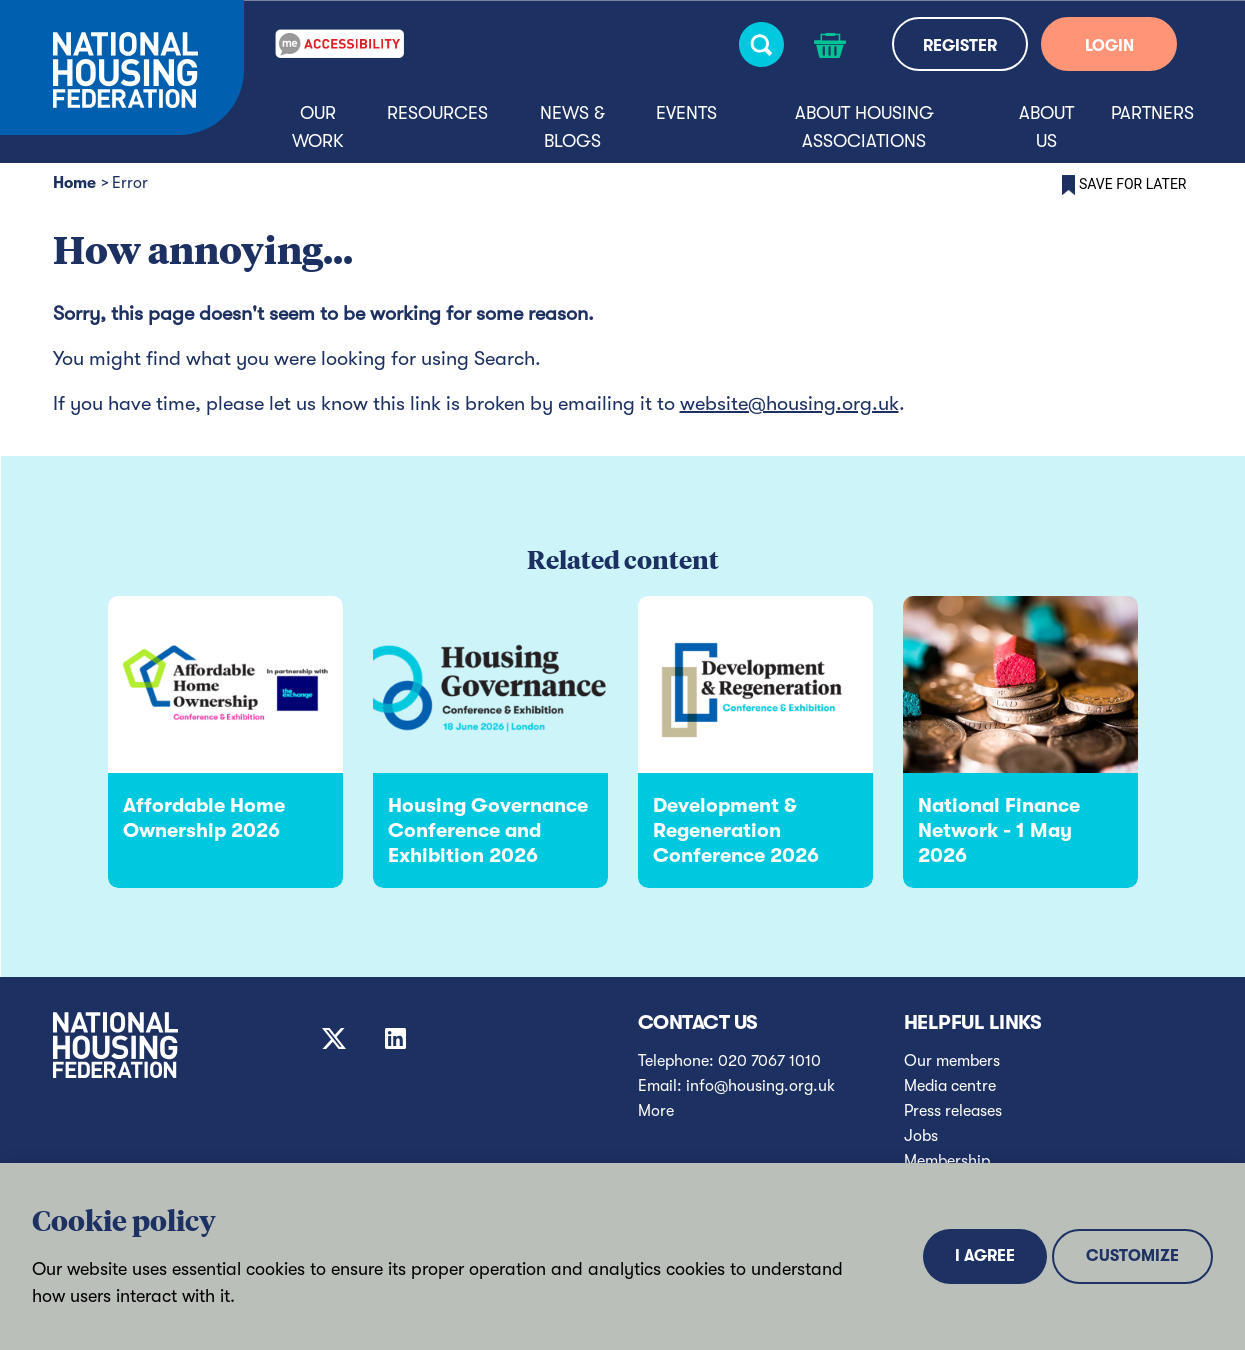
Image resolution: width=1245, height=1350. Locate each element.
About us (1046, 127)
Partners (1152, 113)
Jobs (921, 1136)
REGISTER (960, 46)
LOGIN (1109, 46)
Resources (437, 113)
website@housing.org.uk (789, 403)
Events (686, 113)
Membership (947, 1161)
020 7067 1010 (769, 1061)
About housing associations (864, 127)
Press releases (953, 1111)
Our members (952, 1061)
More (656, 1111)
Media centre (950, 1086)
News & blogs (572, 127)
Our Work (318, 127)
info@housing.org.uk (760, 1086)
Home (74, 183)
